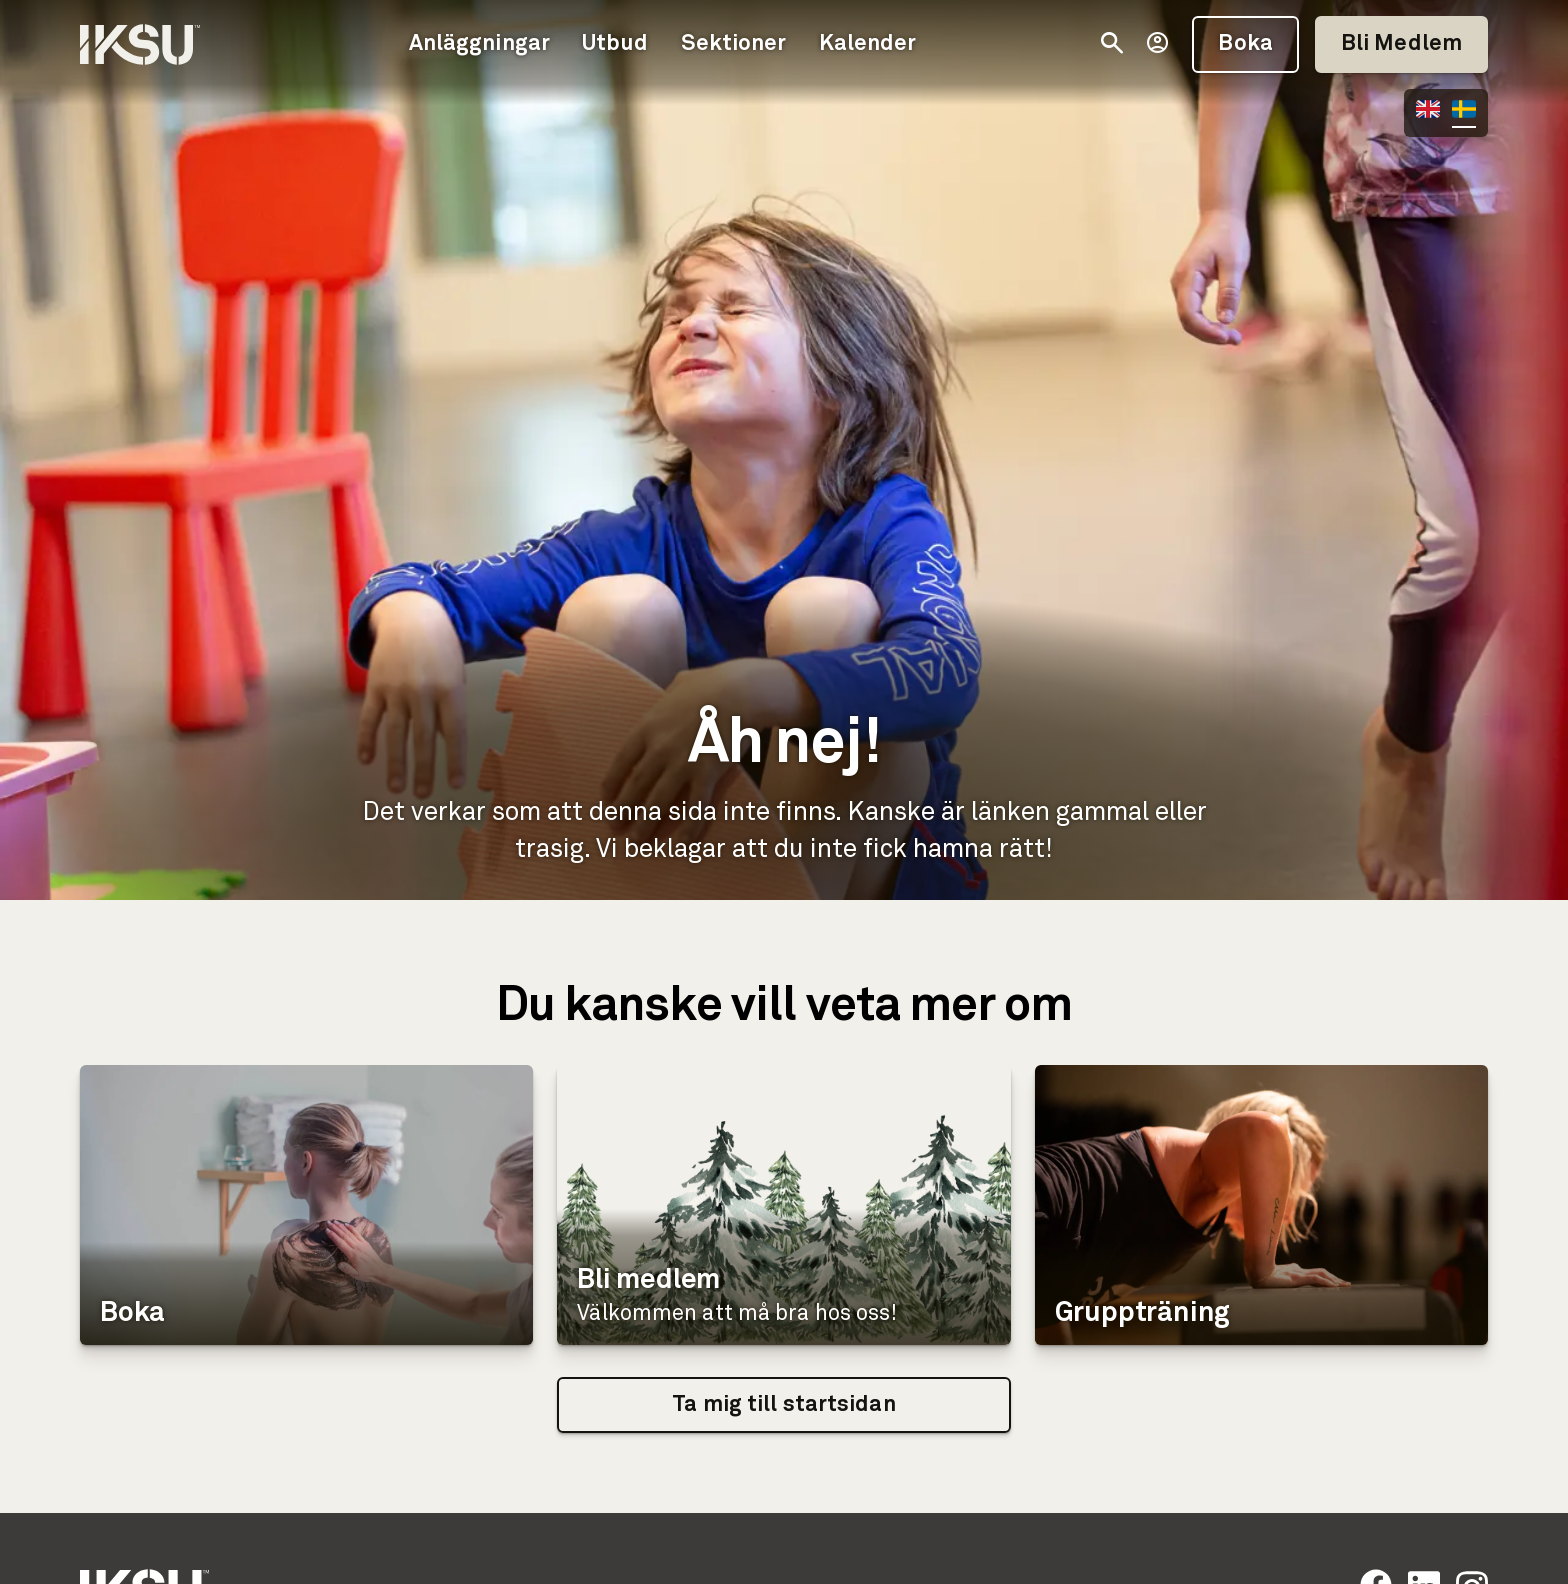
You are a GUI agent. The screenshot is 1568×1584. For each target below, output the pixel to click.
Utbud (615, 44)
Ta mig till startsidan (783, 1405)
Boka (1245, 44)
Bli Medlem (1401, 44)
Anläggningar (479, 44)
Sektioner (734, 44)
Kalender (868, 44)
